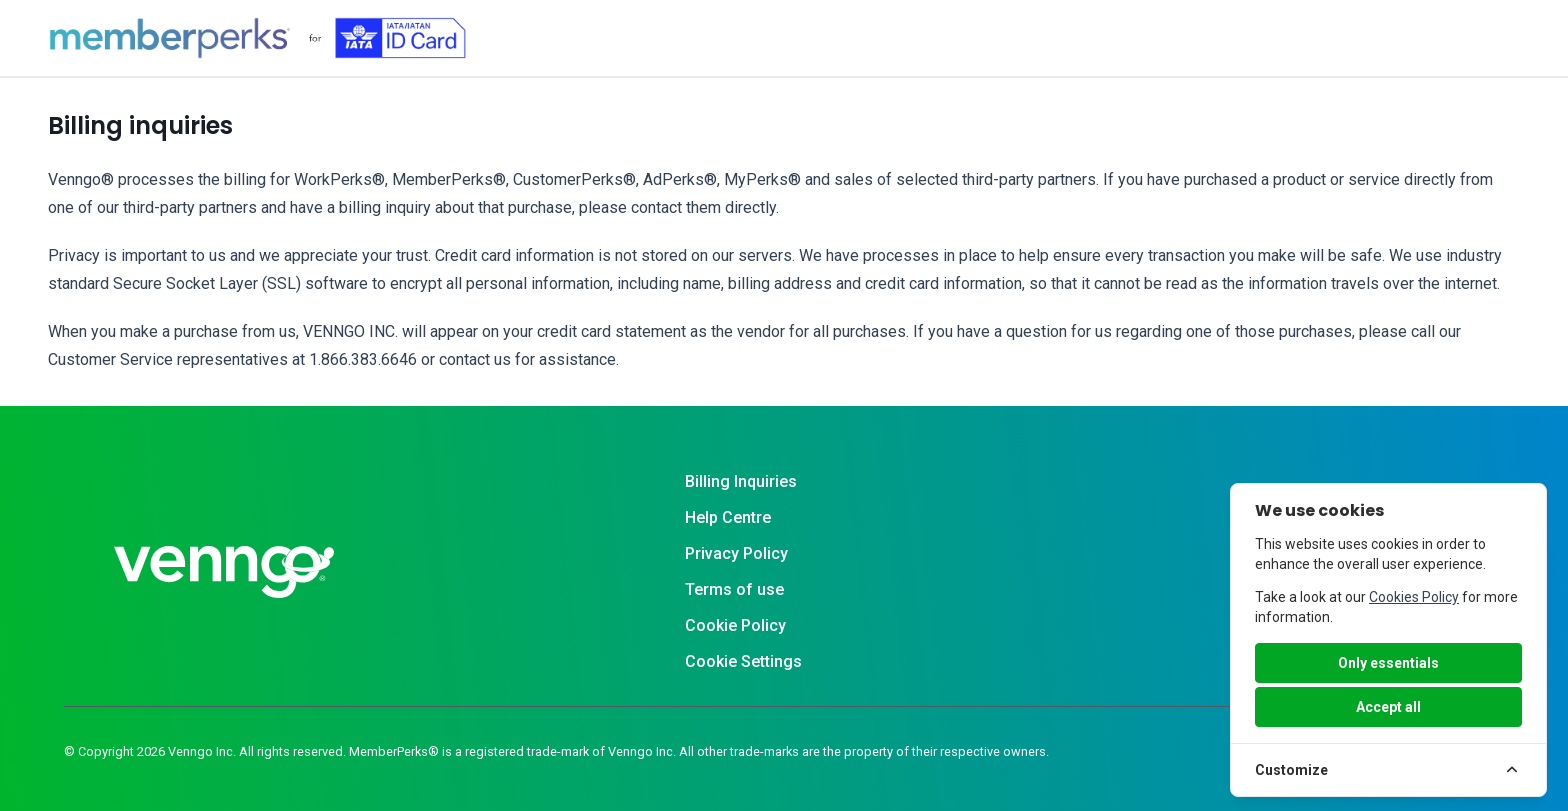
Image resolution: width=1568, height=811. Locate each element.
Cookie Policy (735, 625)
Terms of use (734, 589)
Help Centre (728, 517)
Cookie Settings (743, 661)
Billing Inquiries (741, 481)
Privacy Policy (736, 553)
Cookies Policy (1414, 597)
